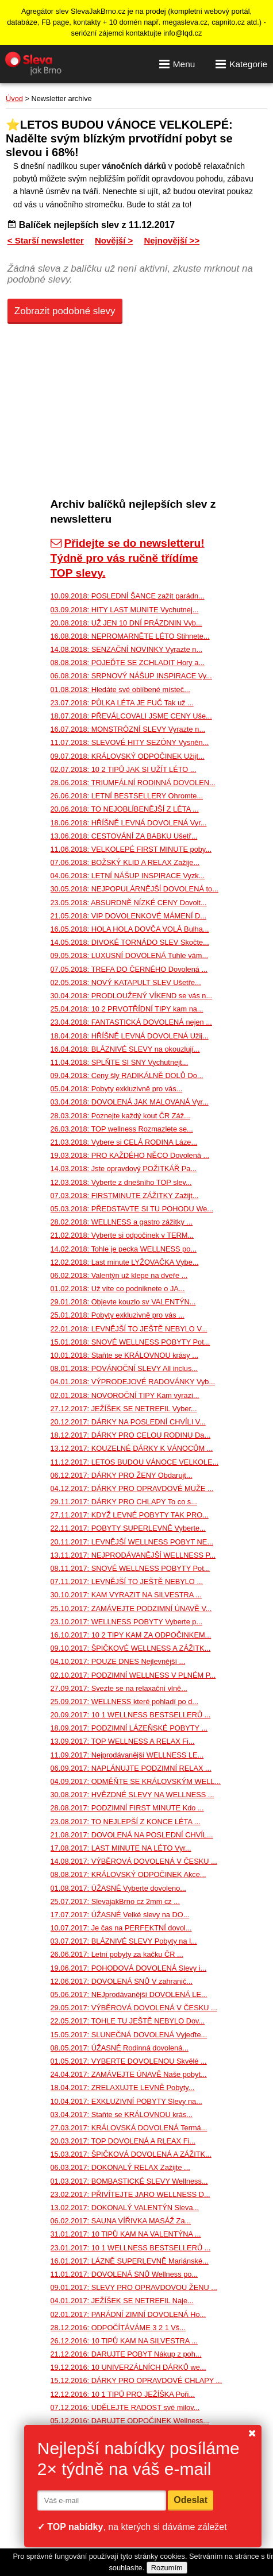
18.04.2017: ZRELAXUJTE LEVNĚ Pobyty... (123, 2087)
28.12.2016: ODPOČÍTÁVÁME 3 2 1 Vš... (118, 2327)
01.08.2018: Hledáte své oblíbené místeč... (120, 689)
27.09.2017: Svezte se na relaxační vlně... (119, 1688)
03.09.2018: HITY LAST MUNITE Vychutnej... (125, 609)
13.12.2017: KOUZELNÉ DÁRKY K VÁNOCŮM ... (132, 1448)
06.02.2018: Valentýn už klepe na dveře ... (119, 1275)
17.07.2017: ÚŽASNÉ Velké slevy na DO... (120, 1914)
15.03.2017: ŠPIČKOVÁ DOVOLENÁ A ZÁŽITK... (131, 2154)
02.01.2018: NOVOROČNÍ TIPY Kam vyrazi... (125, 1395)
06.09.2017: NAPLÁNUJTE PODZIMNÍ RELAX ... (131, 1768)
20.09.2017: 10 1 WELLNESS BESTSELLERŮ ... (131, 1714)
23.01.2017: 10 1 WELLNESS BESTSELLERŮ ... (131, 2247)
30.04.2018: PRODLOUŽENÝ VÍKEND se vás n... (132, 995)
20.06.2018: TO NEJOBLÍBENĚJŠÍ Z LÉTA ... (125, 809)
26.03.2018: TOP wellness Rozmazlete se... (122, 1129)
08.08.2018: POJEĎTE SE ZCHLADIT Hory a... (128, 662)
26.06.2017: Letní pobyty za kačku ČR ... (117, 1954)
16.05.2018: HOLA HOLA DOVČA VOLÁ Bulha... (130, 929)
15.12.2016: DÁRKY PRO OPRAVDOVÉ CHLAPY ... (136, 2380)
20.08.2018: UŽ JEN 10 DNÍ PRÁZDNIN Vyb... (126, 623)
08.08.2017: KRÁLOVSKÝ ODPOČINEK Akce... (128, 1874)
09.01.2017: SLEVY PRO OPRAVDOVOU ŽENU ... (134, 2287)
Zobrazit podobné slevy (65, 311)
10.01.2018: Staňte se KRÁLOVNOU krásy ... (125, 1355)
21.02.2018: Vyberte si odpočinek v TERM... (122, 1235)
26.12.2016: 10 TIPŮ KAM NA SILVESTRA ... (124, 2340)
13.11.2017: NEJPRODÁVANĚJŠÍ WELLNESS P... (133, 1555)
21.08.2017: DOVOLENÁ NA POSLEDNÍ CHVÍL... (132, 1834)
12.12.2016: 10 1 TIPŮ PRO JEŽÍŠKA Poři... (123, 2394)
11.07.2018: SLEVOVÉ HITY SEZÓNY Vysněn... (130, 742)
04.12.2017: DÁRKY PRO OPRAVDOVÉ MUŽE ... (132, 1488)
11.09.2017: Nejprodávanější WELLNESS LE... (127, 1755)
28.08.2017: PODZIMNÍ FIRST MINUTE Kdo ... (127, 1807)
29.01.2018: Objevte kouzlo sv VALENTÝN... (123, 1301)
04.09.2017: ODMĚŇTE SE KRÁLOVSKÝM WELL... (136, 1781)
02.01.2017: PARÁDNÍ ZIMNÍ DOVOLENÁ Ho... (128, 2314)
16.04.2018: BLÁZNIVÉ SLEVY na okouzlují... (125, 1049)
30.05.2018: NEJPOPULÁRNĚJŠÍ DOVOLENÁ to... (134, 889)
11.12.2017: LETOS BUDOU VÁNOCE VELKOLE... (135, 1462)
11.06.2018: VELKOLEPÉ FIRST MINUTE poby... (131, 849)
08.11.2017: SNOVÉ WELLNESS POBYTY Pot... (130, 1568)
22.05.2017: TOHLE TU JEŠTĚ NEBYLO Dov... (128, 2021)
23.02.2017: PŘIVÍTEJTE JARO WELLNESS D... (130, 2194)
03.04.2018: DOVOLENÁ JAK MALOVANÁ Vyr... (130, 1102)
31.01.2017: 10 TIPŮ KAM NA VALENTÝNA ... (126, 2234)
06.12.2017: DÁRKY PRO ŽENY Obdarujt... (122, 1475)
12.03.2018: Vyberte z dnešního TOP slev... (121, 1182)
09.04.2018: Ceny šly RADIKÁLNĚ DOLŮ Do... (127, 1075)
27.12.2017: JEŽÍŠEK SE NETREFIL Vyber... (124, 1408)
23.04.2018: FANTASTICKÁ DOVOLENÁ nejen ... (131, 1022)
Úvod (14, 98)
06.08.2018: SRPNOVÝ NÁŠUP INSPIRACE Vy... (131, 675)
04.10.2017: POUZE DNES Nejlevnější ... (118, 1661)
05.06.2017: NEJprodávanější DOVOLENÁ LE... (129, 1994)
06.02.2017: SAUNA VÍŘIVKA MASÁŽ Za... (121, 2220)
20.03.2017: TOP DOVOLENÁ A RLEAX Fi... (123, 2141)
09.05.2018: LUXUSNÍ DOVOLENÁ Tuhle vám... (130, 955)
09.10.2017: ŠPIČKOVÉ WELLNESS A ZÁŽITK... (131, 1648)
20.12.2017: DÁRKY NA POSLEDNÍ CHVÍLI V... (128, 1422)
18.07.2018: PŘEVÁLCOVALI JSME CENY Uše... (131, 716)
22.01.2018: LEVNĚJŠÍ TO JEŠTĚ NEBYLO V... (129, 1328)
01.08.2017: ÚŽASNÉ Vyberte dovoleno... (118, 1888)
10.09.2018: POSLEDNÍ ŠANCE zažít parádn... (128, 596)
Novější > (114, 240)
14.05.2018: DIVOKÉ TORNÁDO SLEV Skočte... (130, 942)
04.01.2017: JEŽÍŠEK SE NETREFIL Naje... (122, 2300)
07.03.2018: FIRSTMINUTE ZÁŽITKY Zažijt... (125, 1195)
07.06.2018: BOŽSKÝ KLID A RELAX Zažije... (125, 862)
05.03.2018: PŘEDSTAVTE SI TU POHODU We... (132, 1208)
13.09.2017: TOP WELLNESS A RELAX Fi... (123, 1741)
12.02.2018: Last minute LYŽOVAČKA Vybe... (125, 1262)
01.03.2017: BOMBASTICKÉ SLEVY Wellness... (129, 2181)
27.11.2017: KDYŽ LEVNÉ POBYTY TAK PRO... (130, 1515)
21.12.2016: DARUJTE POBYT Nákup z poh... (126, 2354)
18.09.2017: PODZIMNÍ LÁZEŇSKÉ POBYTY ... (129, 1728)
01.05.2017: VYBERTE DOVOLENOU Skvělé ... (129, 2061)
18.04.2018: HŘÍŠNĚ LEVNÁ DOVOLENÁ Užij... (130, 1036)
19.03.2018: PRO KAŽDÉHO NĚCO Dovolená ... (130, 1155)
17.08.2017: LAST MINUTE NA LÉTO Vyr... (121, 1848)
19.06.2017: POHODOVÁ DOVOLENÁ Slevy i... (129, 1968)
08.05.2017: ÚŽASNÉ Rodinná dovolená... (120, 2048)
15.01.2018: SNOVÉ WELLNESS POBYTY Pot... (130, 1342)
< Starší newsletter (45, 240)
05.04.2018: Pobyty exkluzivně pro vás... (117, 1088)
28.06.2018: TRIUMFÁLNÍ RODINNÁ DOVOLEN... (133, 782)
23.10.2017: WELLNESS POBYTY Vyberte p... (127, 1621)
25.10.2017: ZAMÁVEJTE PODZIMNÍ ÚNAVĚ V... (131, 1608)
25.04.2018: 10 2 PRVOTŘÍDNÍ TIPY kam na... (127, 1009)
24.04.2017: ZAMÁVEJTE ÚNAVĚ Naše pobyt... (129, 2074)
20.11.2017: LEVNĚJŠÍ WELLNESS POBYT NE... (132, 1542)
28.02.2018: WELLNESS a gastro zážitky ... (122, 1222)
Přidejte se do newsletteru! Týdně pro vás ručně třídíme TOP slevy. (128, 558)
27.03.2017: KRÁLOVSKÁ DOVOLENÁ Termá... (129, 2127)
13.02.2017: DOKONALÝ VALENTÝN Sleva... (125, 2207)
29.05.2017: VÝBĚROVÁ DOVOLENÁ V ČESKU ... (134, 2007)
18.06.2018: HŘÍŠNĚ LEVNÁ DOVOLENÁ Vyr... (129, 822)
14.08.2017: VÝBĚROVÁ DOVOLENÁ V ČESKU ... (134, 1861)
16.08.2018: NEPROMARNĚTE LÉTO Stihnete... (130, 636)
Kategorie (241, 63)
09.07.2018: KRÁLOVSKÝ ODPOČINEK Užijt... (128, 756)
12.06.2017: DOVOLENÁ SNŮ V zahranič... (122, 1981)
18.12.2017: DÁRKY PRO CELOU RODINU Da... (131, 1435)
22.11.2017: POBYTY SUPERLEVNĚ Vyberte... (128, 1528)
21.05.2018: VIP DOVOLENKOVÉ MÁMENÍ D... (128, 916)
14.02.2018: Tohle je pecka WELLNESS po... (124, 1249)
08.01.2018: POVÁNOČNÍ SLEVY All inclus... (124, 1368)
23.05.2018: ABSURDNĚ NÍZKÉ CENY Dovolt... (129, 902)
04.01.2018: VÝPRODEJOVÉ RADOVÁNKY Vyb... (133, 1381)
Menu (177, 63)
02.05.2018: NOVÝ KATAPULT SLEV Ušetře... (126, 982)
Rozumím (167, 2567)
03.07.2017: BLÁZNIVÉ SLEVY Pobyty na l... (124, 1941)
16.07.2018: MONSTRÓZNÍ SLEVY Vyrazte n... (128, 729)
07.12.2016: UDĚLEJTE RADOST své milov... (125, 2407)
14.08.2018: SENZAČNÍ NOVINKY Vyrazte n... (127, 649)
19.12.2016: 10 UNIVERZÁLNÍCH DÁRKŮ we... (128, 2367)
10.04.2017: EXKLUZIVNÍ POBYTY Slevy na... (126, 2101)
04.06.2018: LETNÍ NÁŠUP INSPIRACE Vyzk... (128, 875)
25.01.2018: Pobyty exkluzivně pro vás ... (117, 1315)
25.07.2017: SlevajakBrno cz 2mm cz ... (115, 1901)
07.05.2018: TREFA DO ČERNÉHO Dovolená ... (129, 969)
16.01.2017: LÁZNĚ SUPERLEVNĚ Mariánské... (130, 2261)
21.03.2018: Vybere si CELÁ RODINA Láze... (124, 1142)
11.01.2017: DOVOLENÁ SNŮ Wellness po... (124, 2274)
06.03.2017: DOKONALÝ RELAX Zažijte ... (120, 2167)
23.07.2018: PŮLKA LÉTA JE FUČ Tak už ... (122, 702)
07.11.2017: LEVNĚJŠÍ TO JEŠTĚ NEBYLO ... (127, 1581)
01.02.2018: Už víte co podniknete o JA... (118, 1288)
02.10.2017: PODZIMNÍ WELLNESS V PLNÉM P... (133, 1675)
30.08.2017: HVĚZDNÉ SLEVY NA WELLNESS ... (132, 1794)
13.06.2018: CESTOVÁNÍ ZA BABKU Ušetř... (124, 836)
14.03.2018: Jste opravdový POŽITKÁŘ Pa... (124, 1168)
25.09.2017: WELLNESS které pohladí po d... (125, 1701)
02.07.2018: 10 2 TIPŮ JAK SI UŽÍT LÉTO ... (124, 769)
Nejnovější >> (171, 240)
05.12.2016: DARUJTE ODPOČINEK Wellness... (130, 2420)
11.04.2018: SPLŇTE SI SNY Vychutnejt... (120, 1062)
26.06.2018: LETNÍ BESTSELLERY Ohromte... (127, 795)
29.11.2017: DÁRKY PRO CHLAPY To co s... (124, 1501)
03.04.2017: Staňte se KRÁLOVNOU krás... (122, 2114)
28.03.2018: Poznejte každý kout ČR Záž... (120, 1115)
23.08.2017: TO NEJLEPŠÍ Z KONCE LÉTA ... (126, 1821)
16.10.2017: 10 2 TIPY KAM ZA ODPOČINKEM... (131, 1635)
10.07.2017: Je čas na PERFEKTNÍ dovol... (121, 1928)
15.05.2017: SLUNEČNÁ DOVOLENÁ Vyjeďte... (129, 2034)
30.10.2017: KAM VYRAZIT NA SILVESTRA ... (126, 1594)
